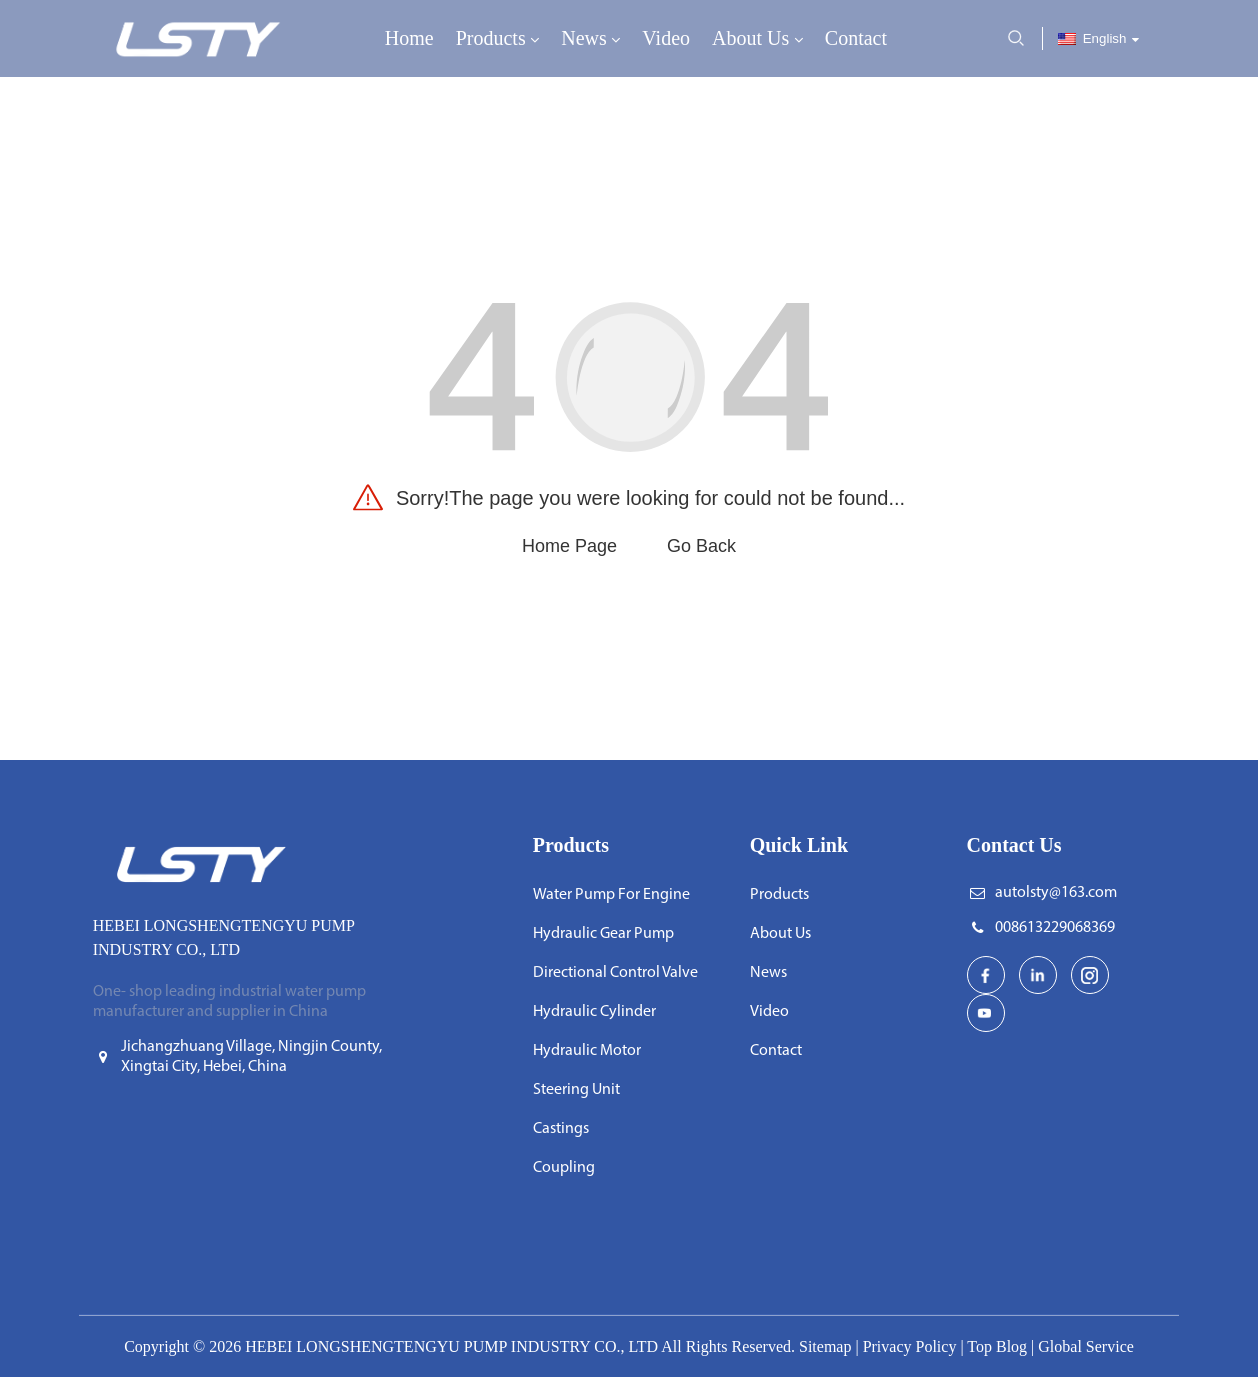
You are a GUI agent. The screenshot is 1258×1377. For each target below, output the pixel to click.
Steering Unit (576, 1090)
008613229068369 (1055, 928)
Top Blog (997, 1346)
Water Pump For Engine (611, 895)
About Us (757, 39)
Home (409, 38)
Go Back (701, 546)
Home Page (569, 546)
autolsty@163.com (1056, 893)
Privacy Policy (910, 1346)
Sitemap (825, 1346)
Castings (561, 1129)
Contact (856, 38)
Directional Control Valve (615, 973)
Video (666, 38)
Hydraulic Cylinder (594, 1012)
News (590, 39)
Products (498, 39)
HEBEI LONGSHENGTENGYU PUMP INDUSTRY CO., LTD (451, 1346)
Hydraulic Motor (587, 1051)
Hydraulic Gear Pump (603, 934)
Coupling (564, 1168)
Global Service (1086, 1346)
